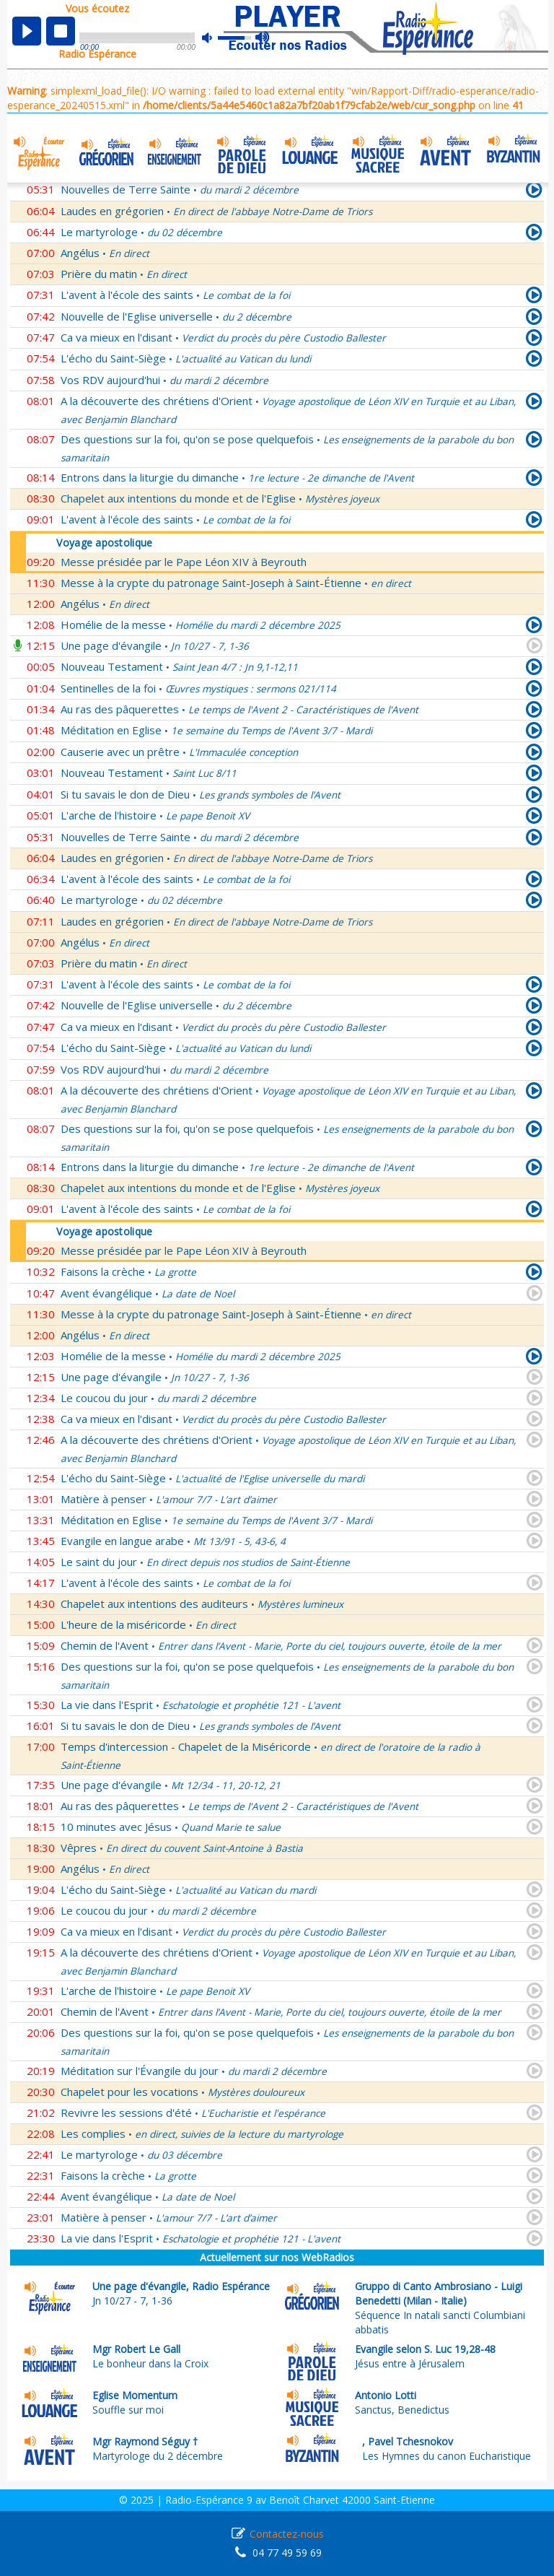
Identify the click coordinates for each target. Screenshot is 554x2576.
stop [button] (60, 31)
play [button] (26, 31)
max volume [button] (263, 38)
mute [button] (214, 38)
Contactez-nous (287, 2534)
